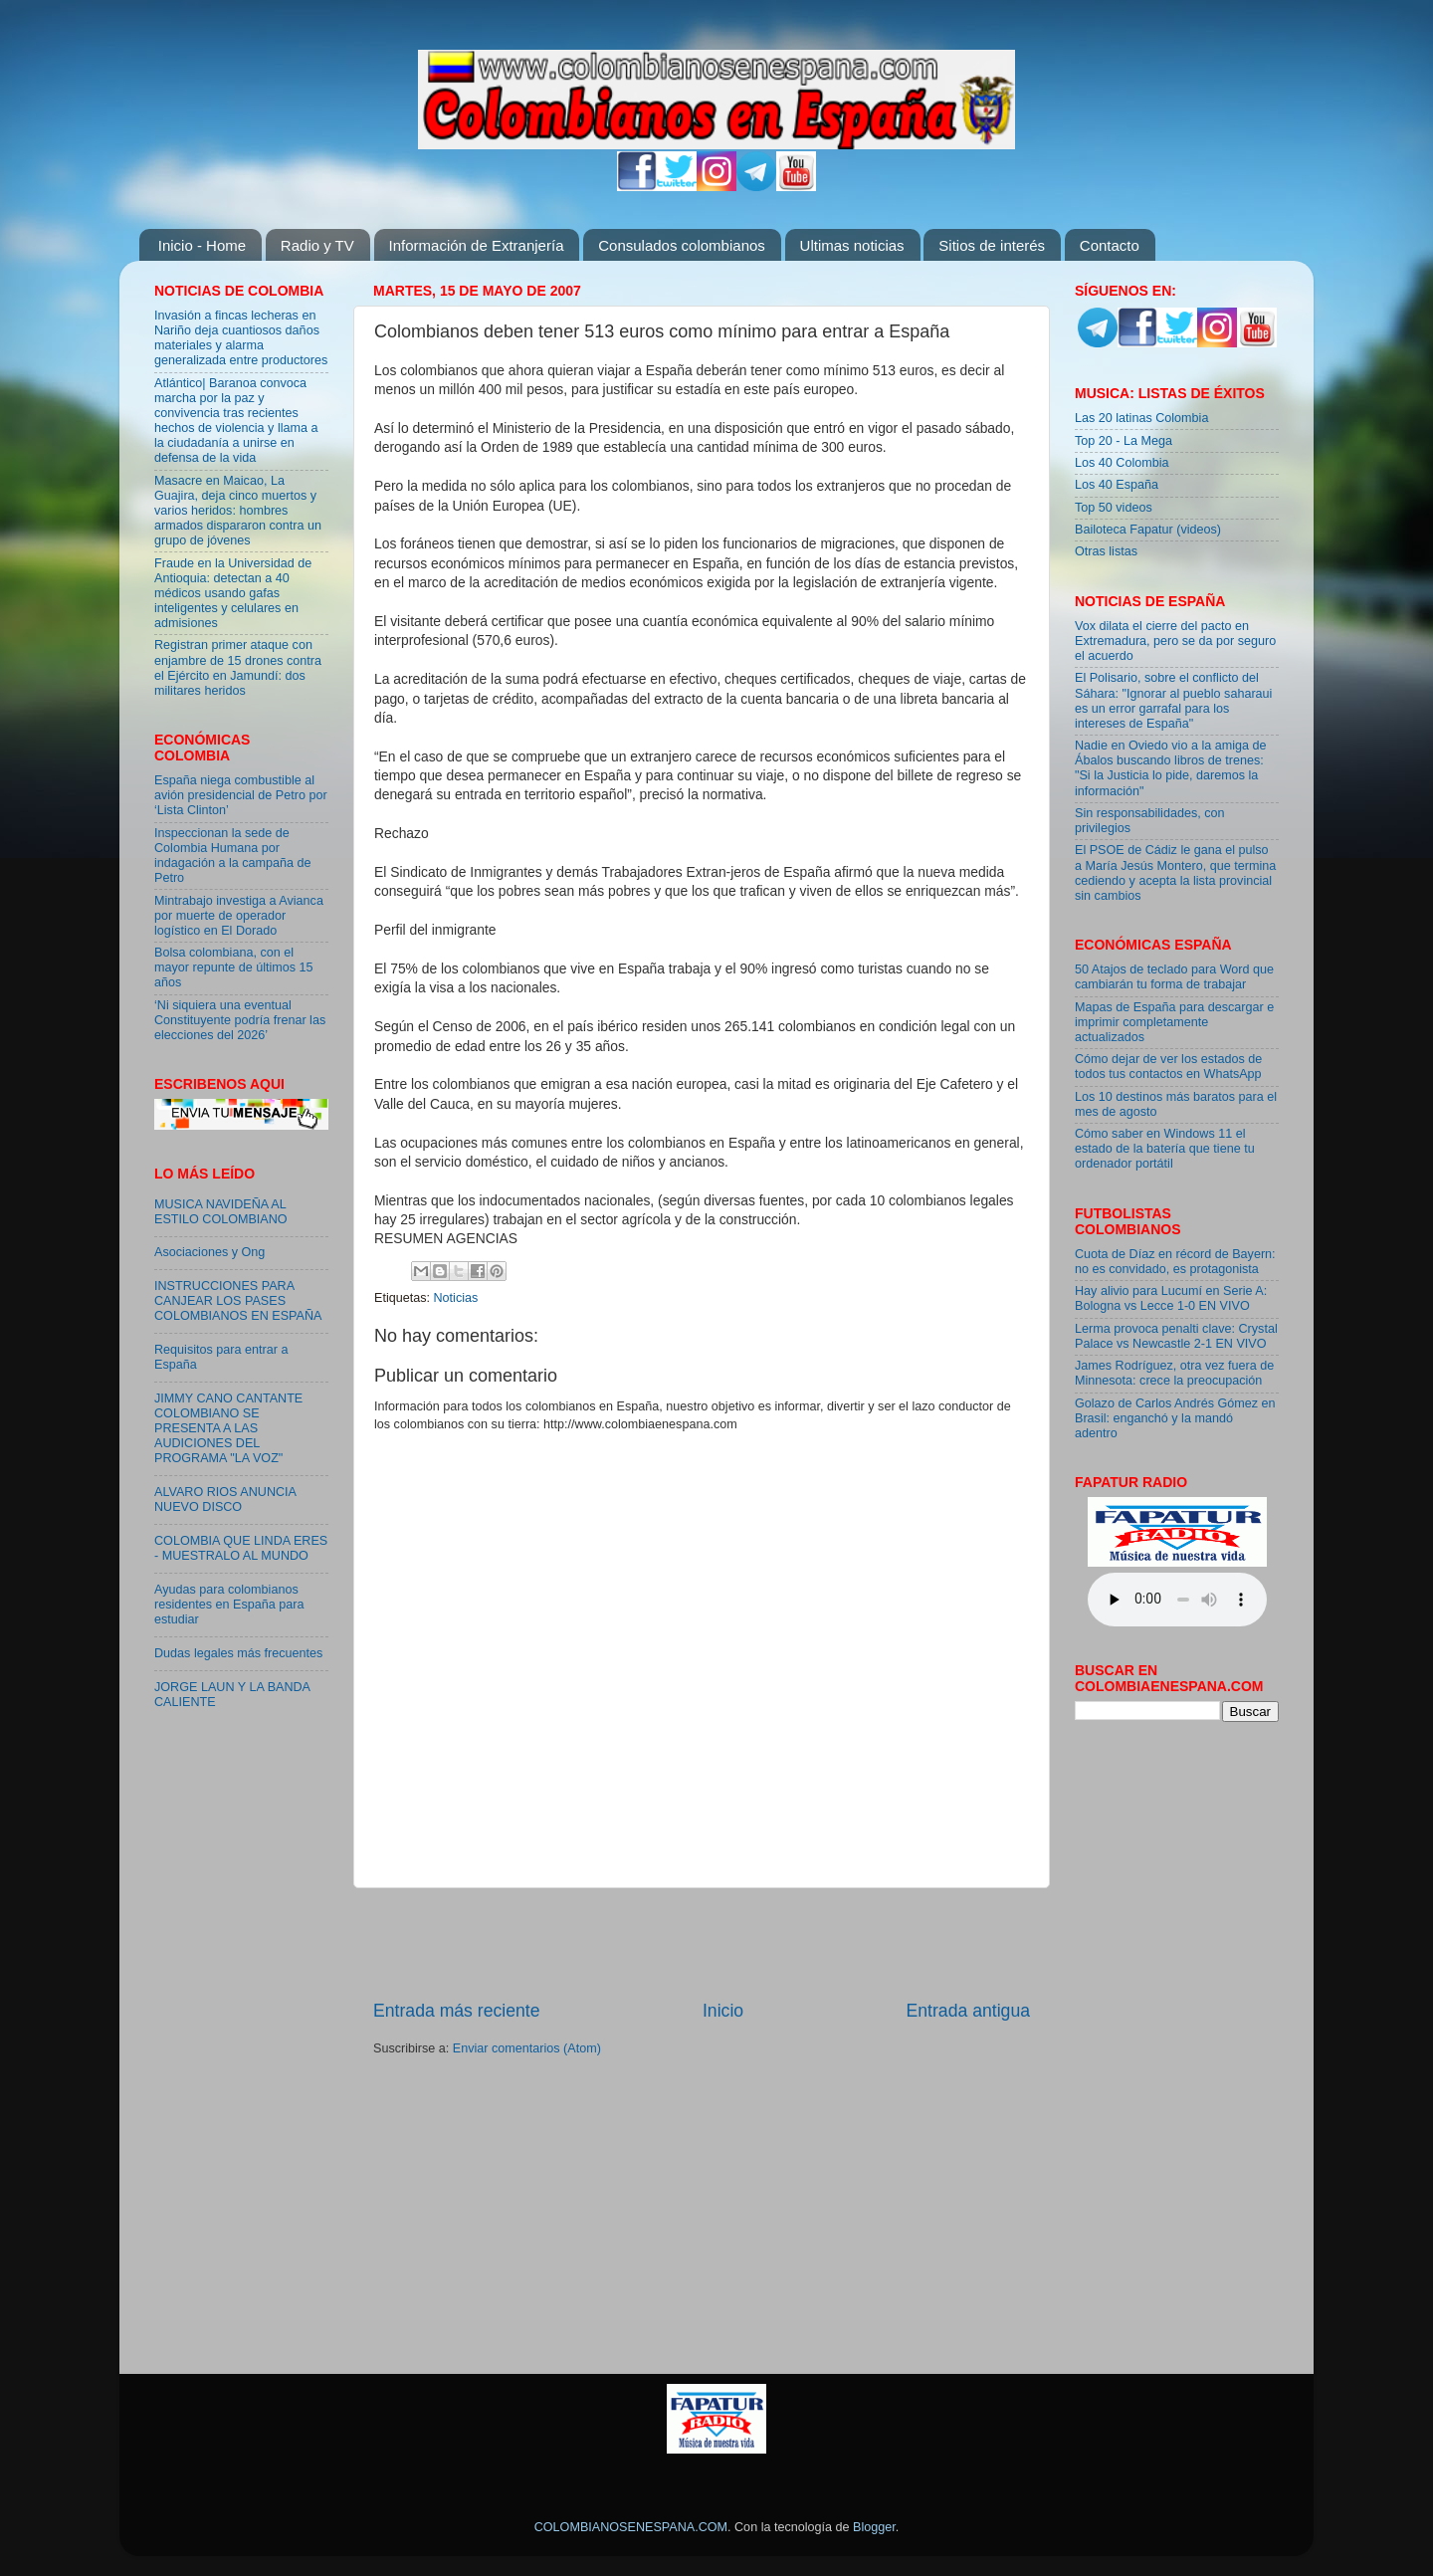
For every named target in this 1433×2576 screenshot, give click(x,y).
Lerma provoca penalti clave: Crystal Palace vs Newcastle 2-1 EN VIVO (1176, 1336)
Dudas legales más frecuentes (238, 1653)
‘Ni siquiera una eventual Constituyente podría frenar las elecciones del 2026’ (239, 1020)
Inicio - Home (202, 245)
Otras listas (1106, 551)
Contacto (1109, 245)
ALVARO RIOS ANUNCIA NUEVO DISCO (225, 1499)
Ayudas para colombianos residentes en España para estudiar (229, 1604)
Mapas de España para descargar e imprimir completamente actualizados (1174, 1022)
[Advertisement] (701, 1943)
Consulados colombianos (681, 245)
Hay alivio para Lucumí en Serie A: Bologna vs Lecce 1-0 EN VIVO (1171, 1298)
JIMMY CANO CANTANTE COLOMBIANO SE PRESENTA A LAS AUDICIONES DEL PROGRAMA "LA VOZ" (228, 1428)
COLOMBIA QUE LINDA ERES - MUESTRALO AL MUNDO (240, 1548)
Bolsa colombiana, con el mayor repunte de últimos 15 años (233, 967)
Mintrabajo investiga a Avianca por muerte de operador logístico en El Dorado (238, 916)
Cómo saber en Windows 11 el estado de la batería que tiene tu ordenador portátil (1165, 1149)
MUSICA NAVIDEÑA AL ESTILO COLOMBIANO (221, 1211)
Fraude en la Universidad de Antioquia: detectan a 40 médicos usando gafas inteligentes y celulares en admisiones (232, 593)
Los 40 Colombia (1122, 463)
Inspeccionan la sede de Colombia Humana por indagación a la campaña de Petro (232, 855)
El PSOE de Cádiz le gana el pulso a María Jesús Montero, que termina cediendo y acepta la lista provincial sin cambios (1175, 872)
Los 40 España (1116, 485)
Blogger (874, 2527)
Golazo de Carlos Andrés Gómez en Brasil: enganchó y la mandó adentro (1175, 1418)
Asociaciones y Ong (209, 1252)
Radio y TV (317, 245)
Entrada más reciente (456, 2011)
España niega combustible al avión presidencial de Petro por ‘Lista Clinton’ (240, 795)
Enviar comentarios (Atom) (527, 2048)
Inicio (723, 2011)
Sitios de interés (991, 245)
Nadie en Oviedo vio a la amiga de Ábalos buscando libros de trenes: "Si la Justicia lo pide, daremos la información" (1171, 768)
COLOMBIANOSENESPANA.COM (630, 2527)
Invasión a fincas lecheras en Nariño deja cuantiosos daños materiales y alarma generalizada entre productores (240, 338)
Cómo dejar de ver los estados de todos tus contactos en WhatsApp (1168, 1066)
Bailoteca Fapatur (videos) (1148, 530)
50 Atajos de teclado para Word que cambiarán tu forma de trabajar (1174, 977)
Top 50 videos (1113, 508)
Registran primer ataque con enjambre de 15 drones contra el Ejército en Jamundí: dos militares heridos (237, 667)
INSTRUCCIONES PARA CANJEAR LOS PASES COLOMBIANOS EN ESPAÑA (237, 1301)
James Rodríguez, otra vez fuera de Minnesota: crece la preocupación (1174, 1373)
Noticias (456, 1298)
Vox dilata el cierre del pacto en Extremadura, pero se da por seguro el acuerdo (1175, 641)
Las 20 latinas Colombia (1141, 418)
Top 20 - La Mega (1123, 441)
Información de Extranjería (476, 245)
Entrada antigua (968, 2011)
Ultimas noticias (852, 245)
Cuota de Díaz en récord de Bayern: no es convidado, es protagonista (1175, 1261)
